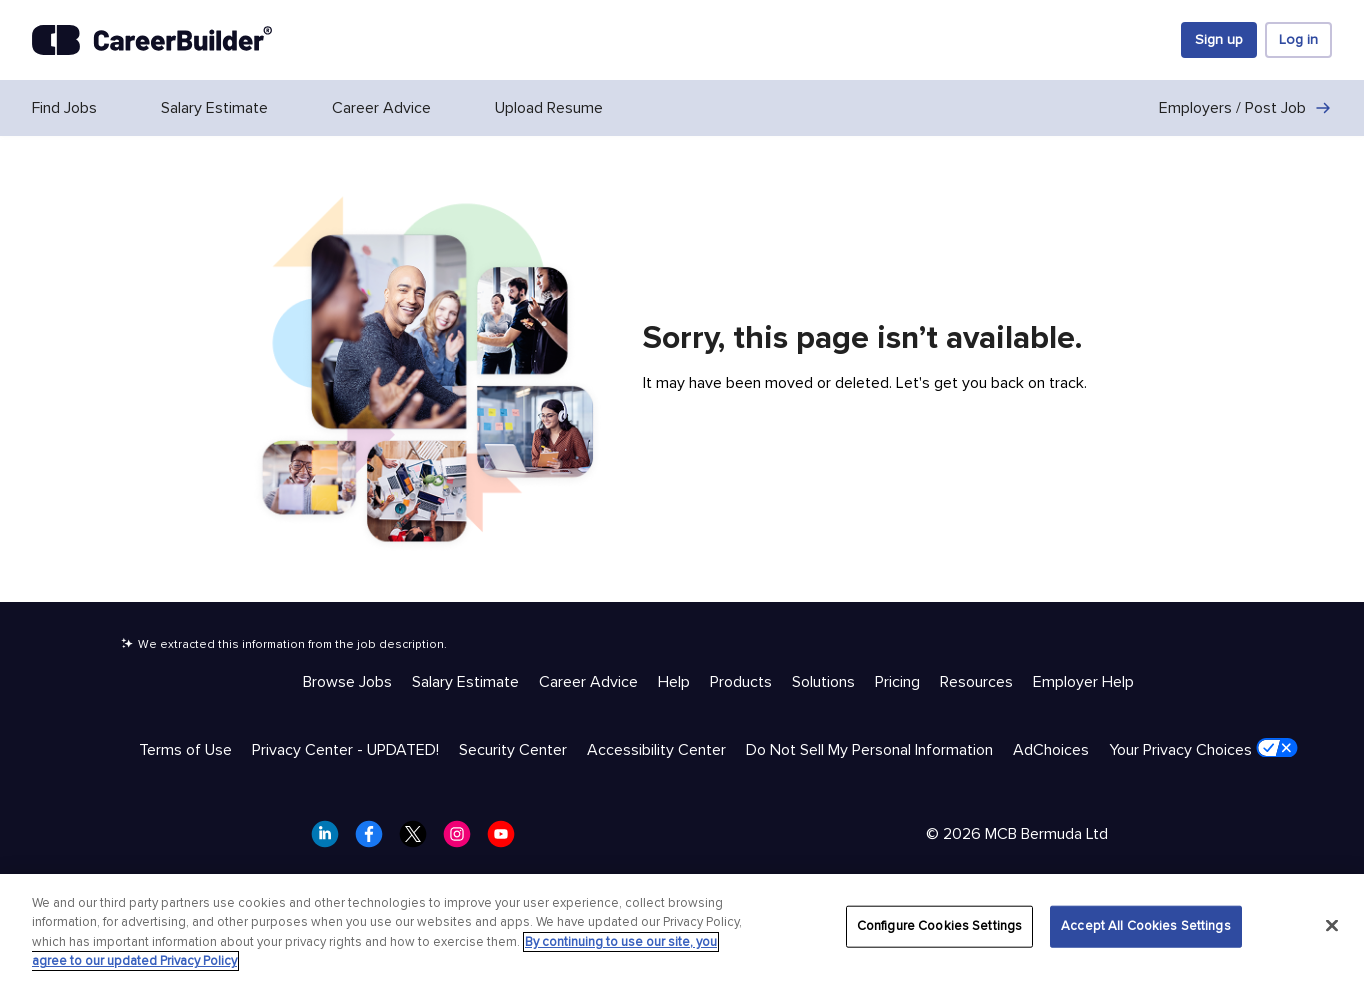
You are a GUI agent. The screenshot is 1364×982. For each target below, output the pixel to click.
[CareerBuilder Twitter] (419, 840)
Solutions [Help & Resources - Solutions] (823, 682)
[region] (682, 928)
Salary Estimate (214, 108)
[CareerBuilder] (152, 40)
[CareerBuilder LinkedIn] (331, 840)
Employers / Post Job (1245, 108)
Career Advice (381, 108)
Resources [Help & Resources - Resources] (976, 682)
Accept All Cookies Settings (1146, 926)
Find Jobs (64, 108)
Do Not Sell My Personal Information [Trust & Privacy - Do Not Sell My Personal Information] (869, 750)
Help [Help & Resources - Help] (674, 682)
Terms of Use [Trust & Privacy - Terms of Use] (185, 750)
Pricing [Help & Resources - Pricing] (897, 682)
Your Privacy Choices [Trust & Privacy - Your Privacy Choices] (1203, 749)
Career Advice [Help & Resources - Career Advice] (588, 682)
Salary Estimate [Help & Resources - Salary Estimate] (465, 682)
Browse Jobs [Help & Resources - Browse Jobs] (347, 682)
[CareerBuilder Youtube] (507, 840)
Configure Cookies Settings (939, 926)
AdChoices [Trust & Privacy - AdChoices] (1051, 750)
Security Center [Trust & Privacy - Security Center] (513, 750)
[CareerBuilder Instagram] (463, 840)
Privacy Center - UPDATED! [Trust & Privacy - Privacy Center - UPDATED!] (345, 750)
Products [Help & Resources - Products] (741, 682)
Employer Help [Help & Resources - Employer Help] (1083, 682)
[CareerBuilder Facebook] (375, 840)
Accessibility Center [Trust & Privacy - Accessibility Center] (656, 750)
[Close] (1332, 925)
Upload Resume (549, 108)
